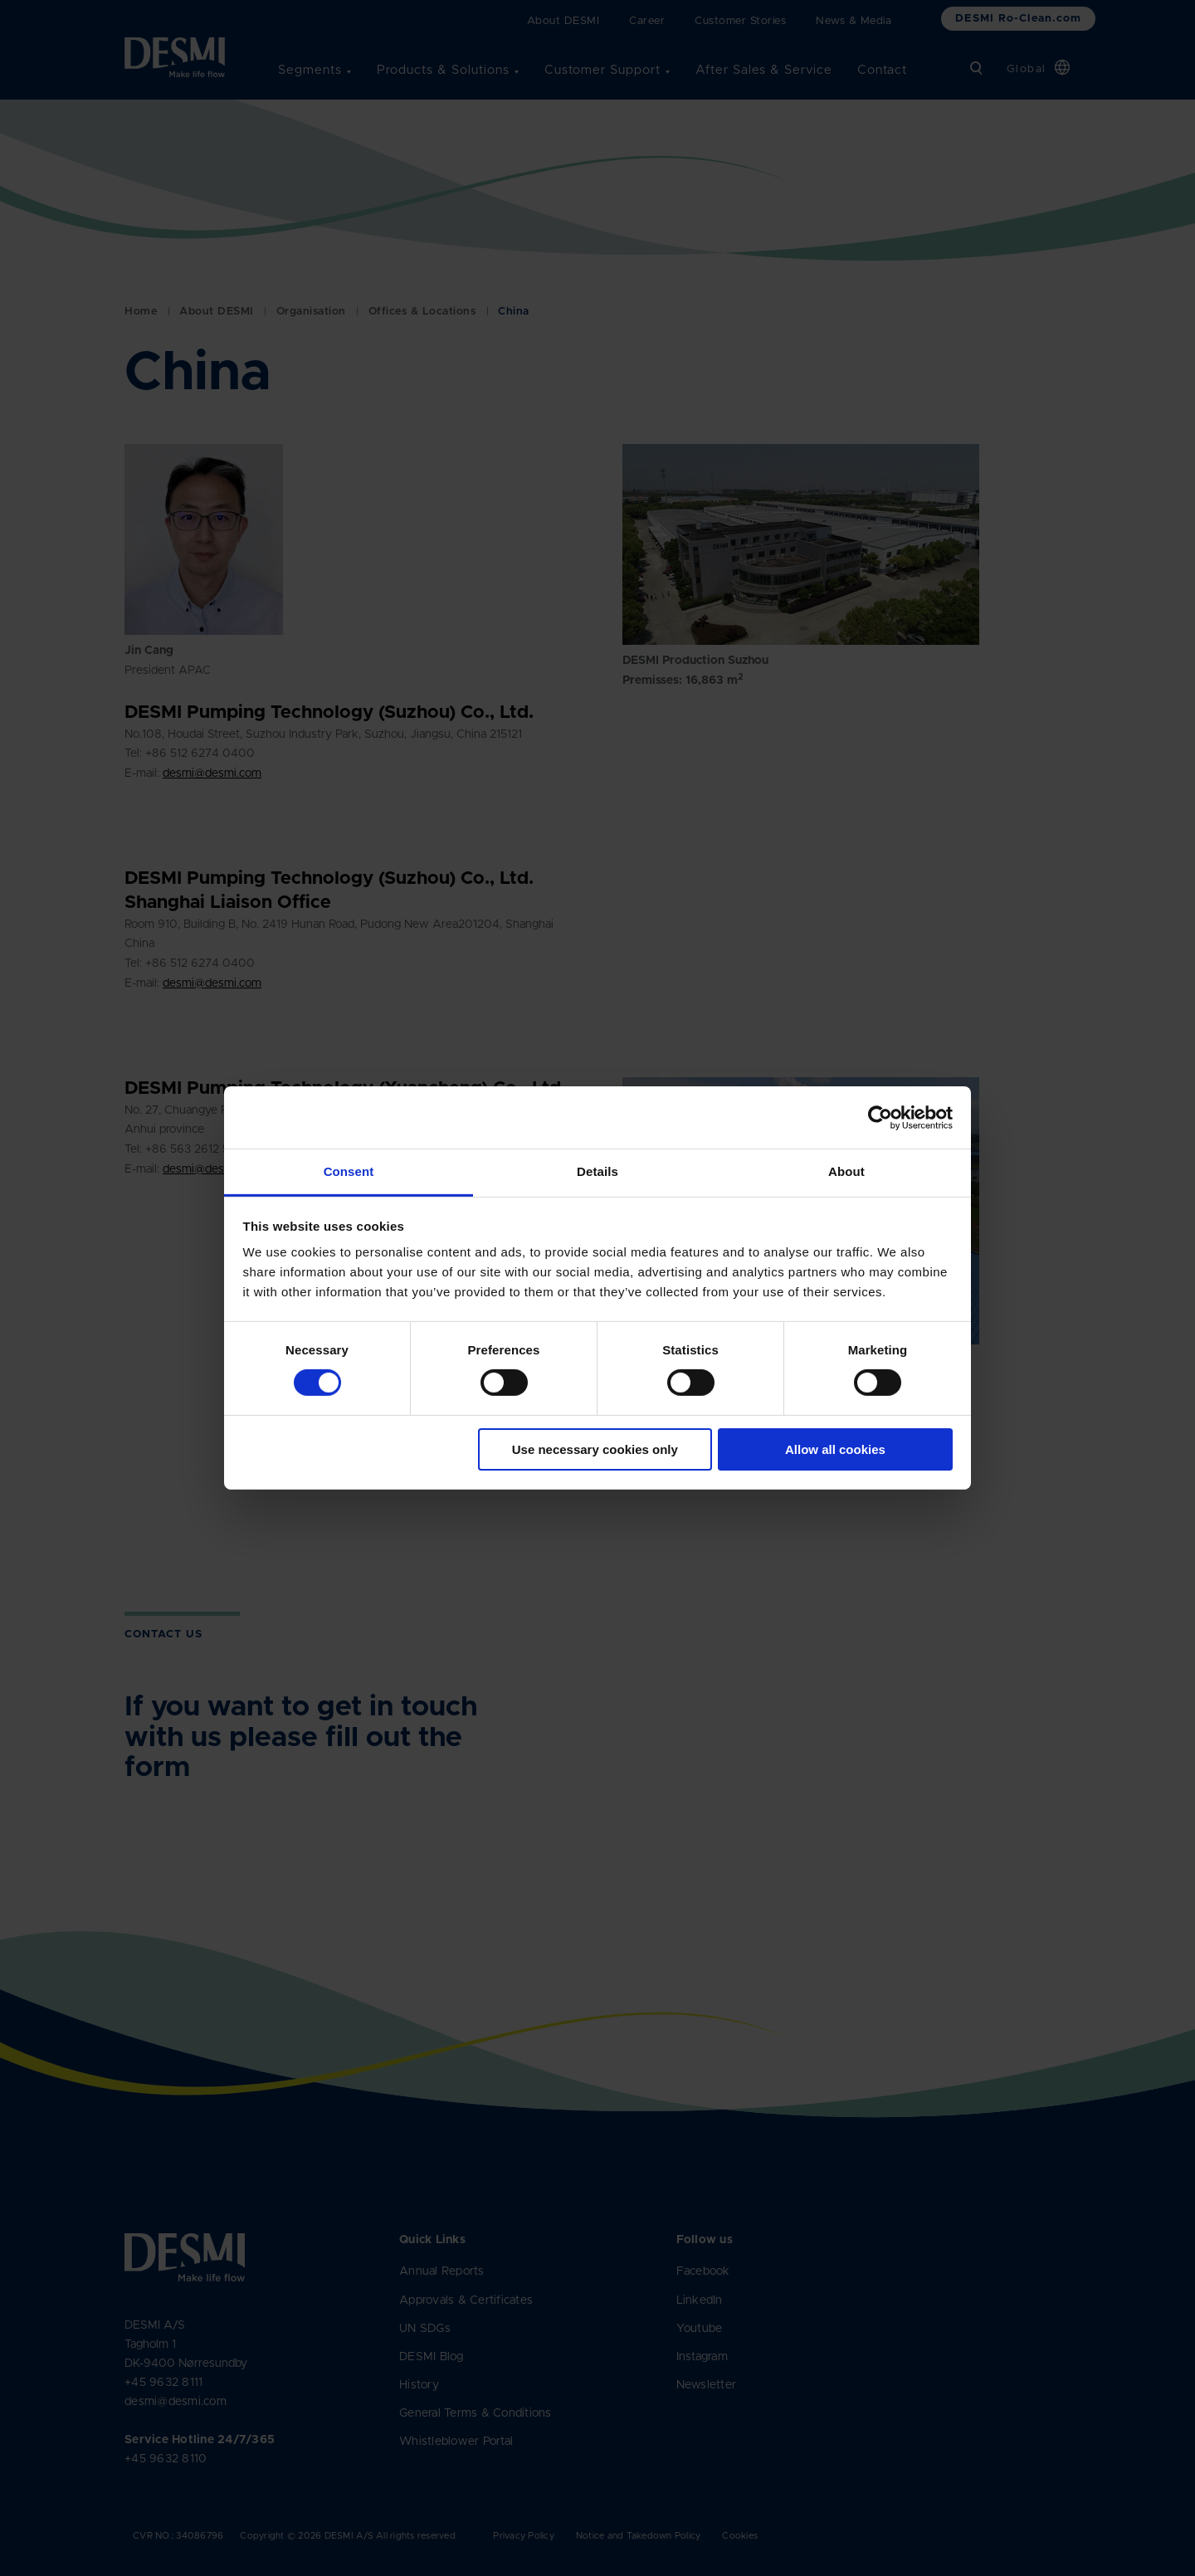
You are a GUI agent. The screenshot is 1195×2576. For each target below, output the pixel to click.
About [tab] (846, 1171)
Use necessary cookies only (595, 1449)
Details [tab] (597, 1171)
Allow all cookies (835, 1449)
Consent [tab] (349, 1171)
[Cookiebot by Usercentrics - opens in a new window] (880, 1117)
